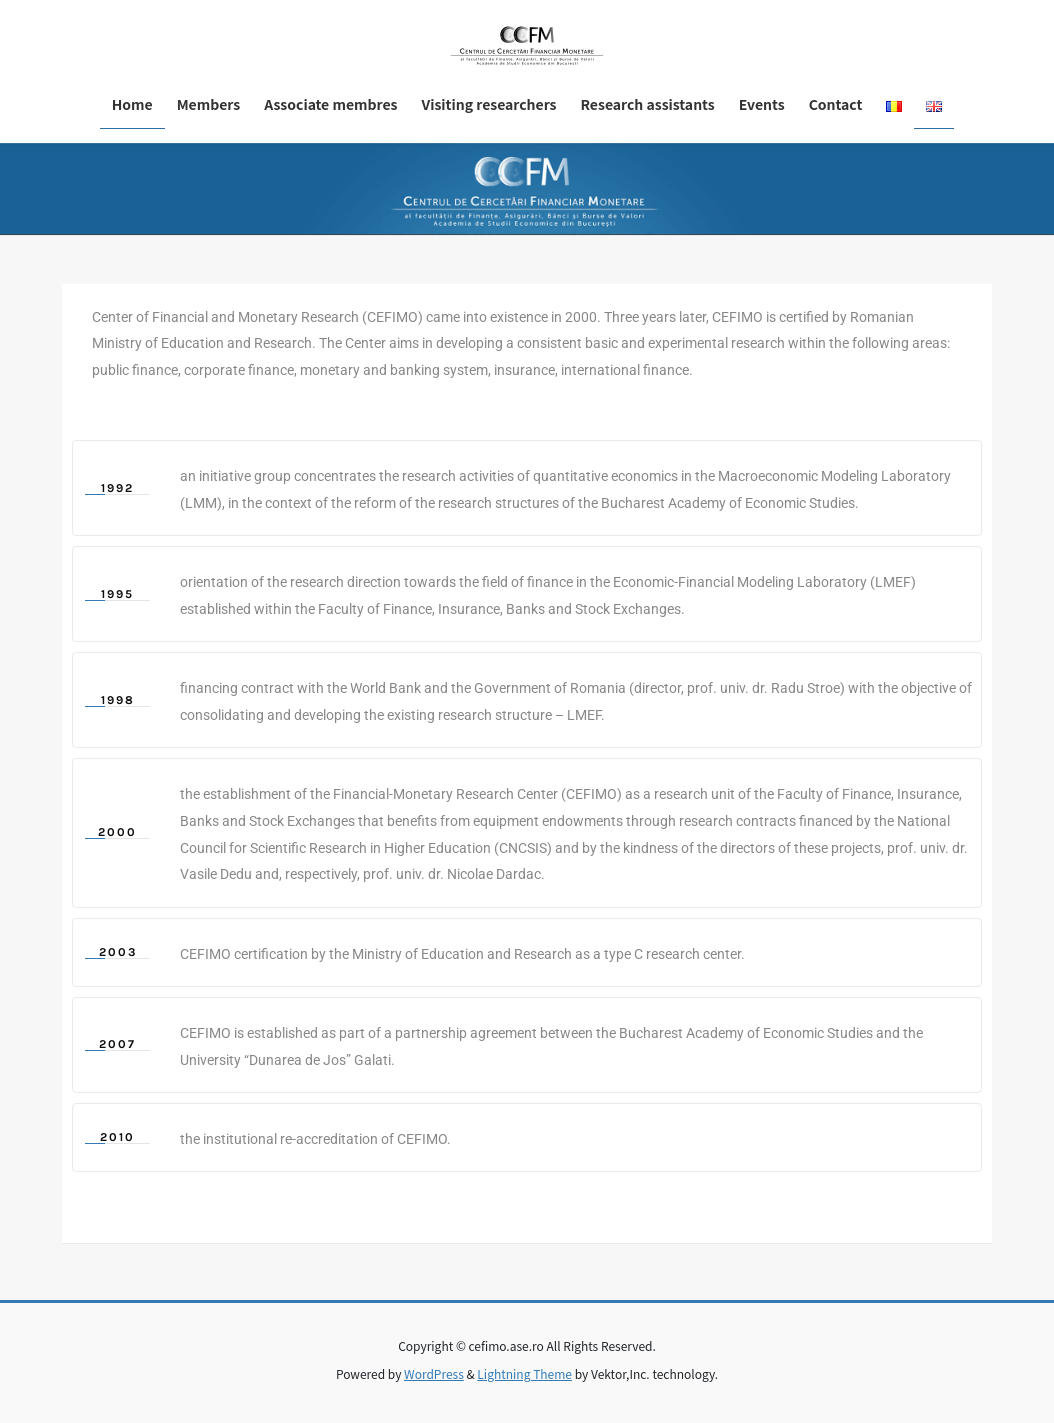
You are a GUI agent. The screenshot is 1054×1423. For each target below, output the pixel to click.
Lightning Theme (524, 1373)
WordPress (434, 1373)
